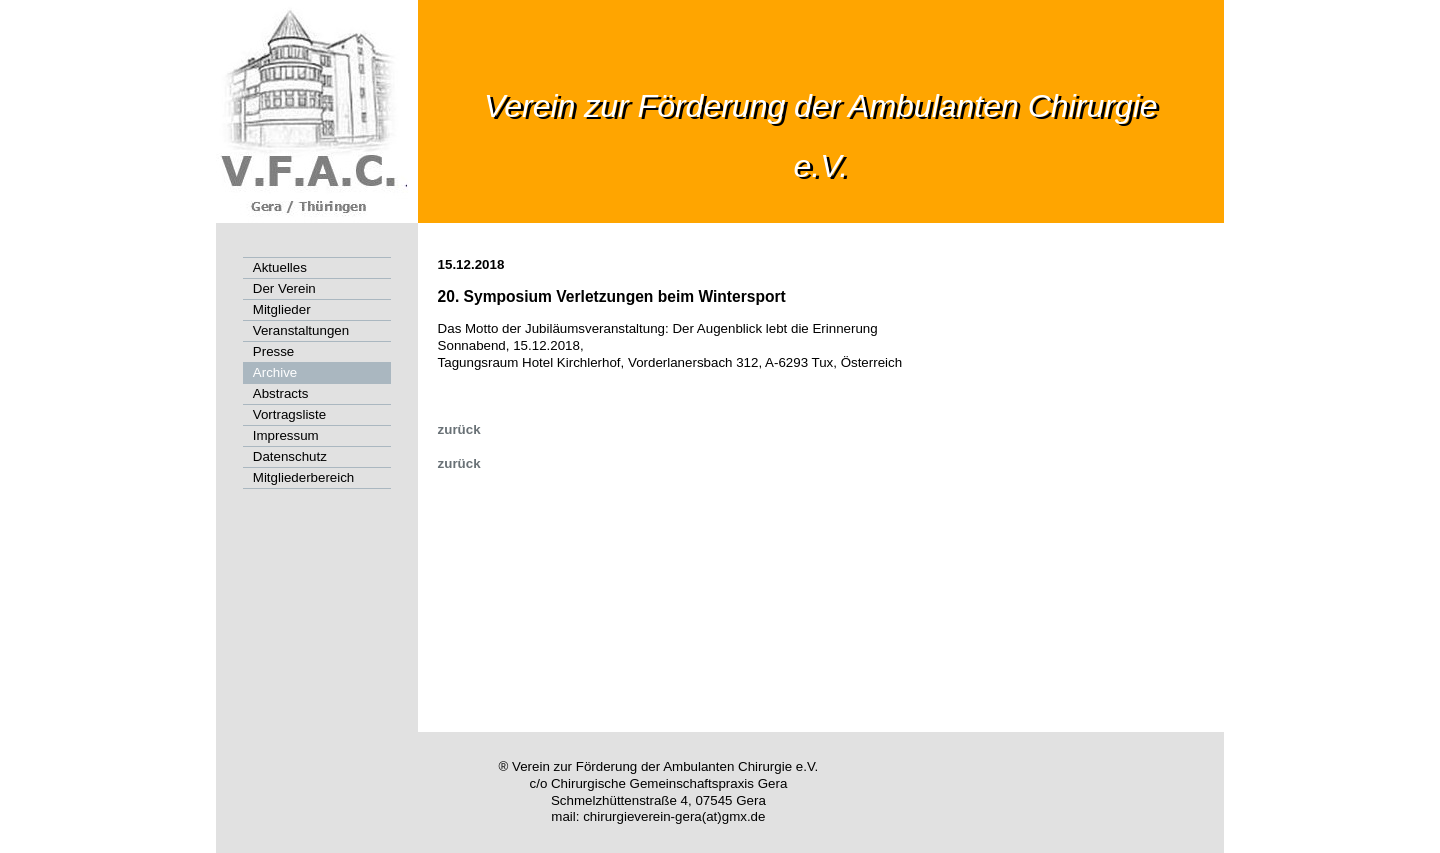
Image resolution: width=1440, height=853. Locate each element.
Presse (273, 351)
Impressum (286, 435)
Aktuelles (280, 267)
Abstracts (281, 393)
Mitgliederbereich (304, 477)
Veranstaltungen (301, 330)
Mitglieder (282, 309)
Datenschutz (290, 456)
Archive (275, 372)
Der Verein (284, 288)
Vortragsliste (289, 414)
